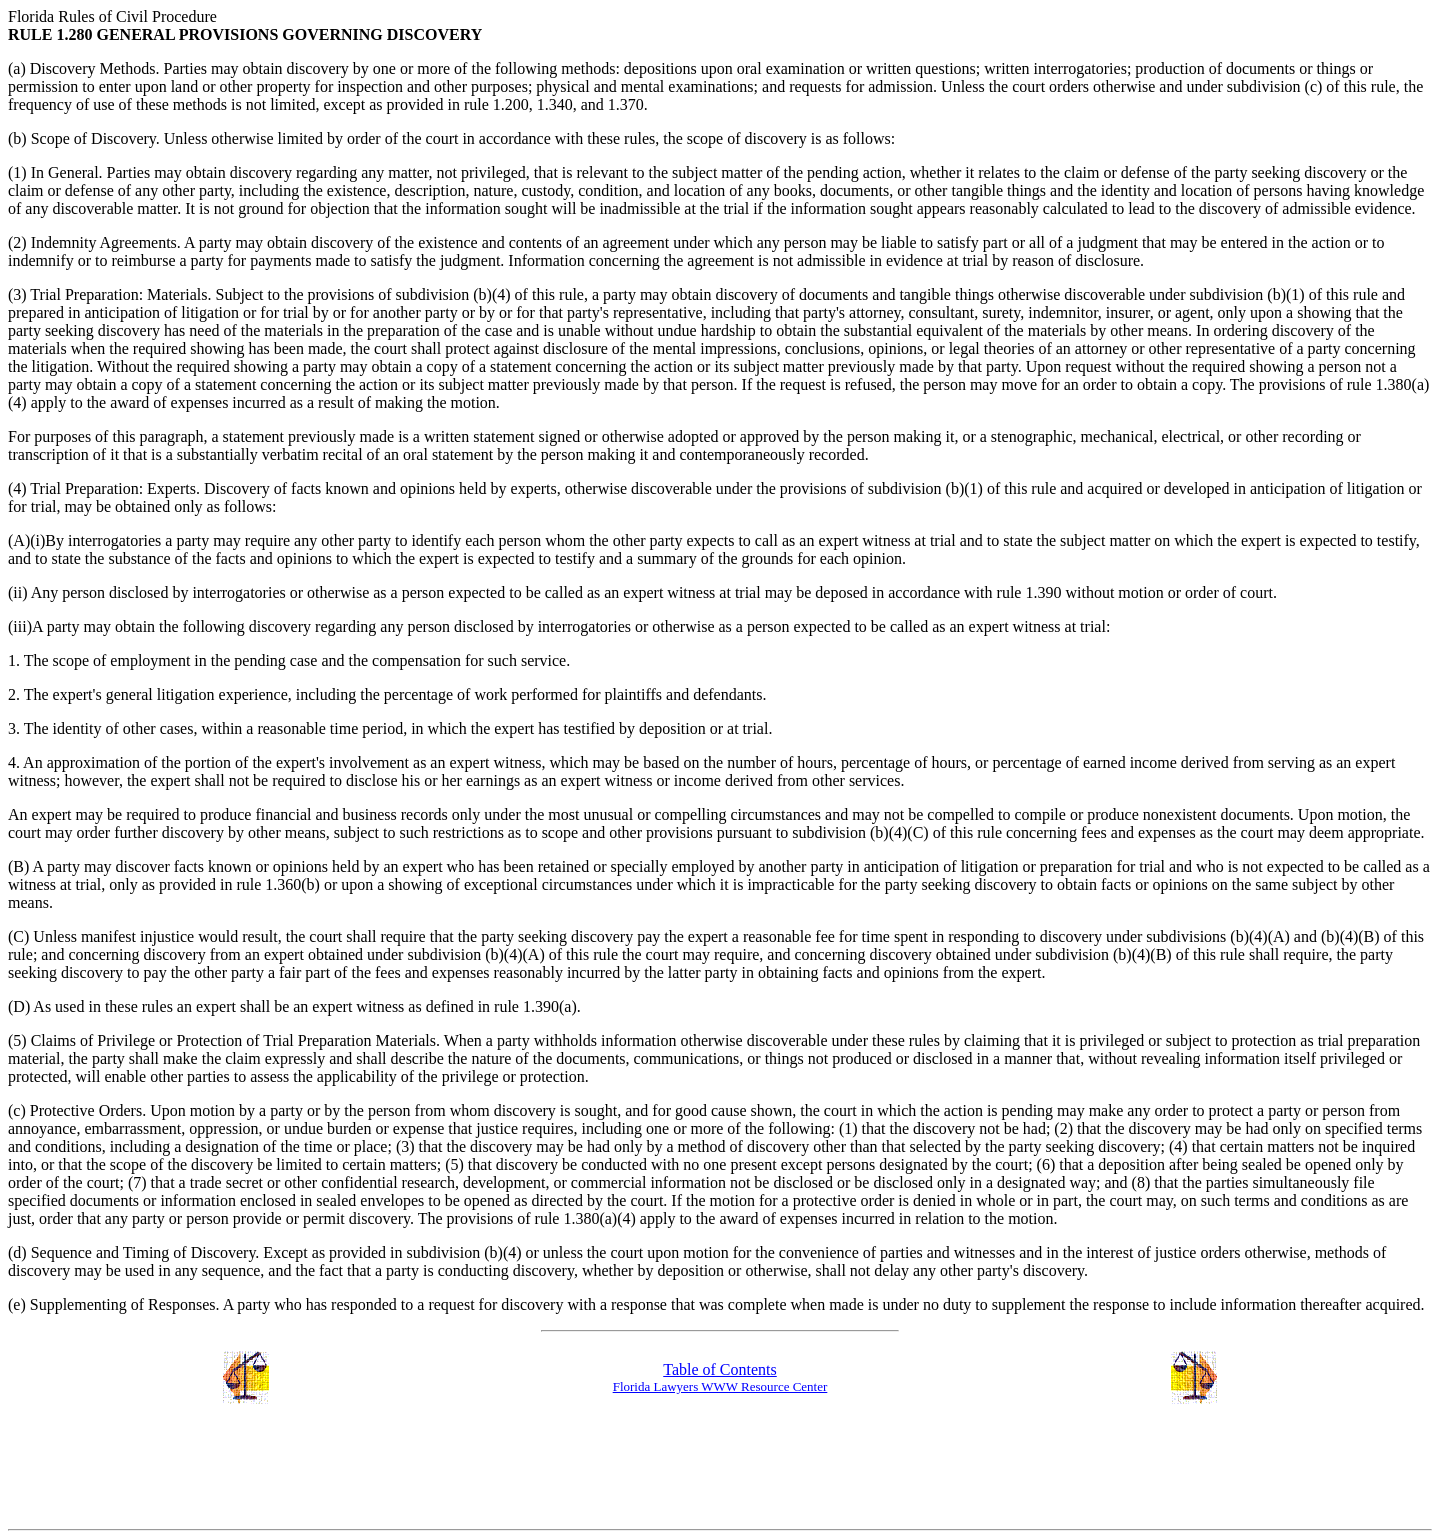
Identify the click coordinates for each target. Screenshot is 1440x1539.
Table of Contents (720, 1369)
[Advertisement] (720, 1468)
